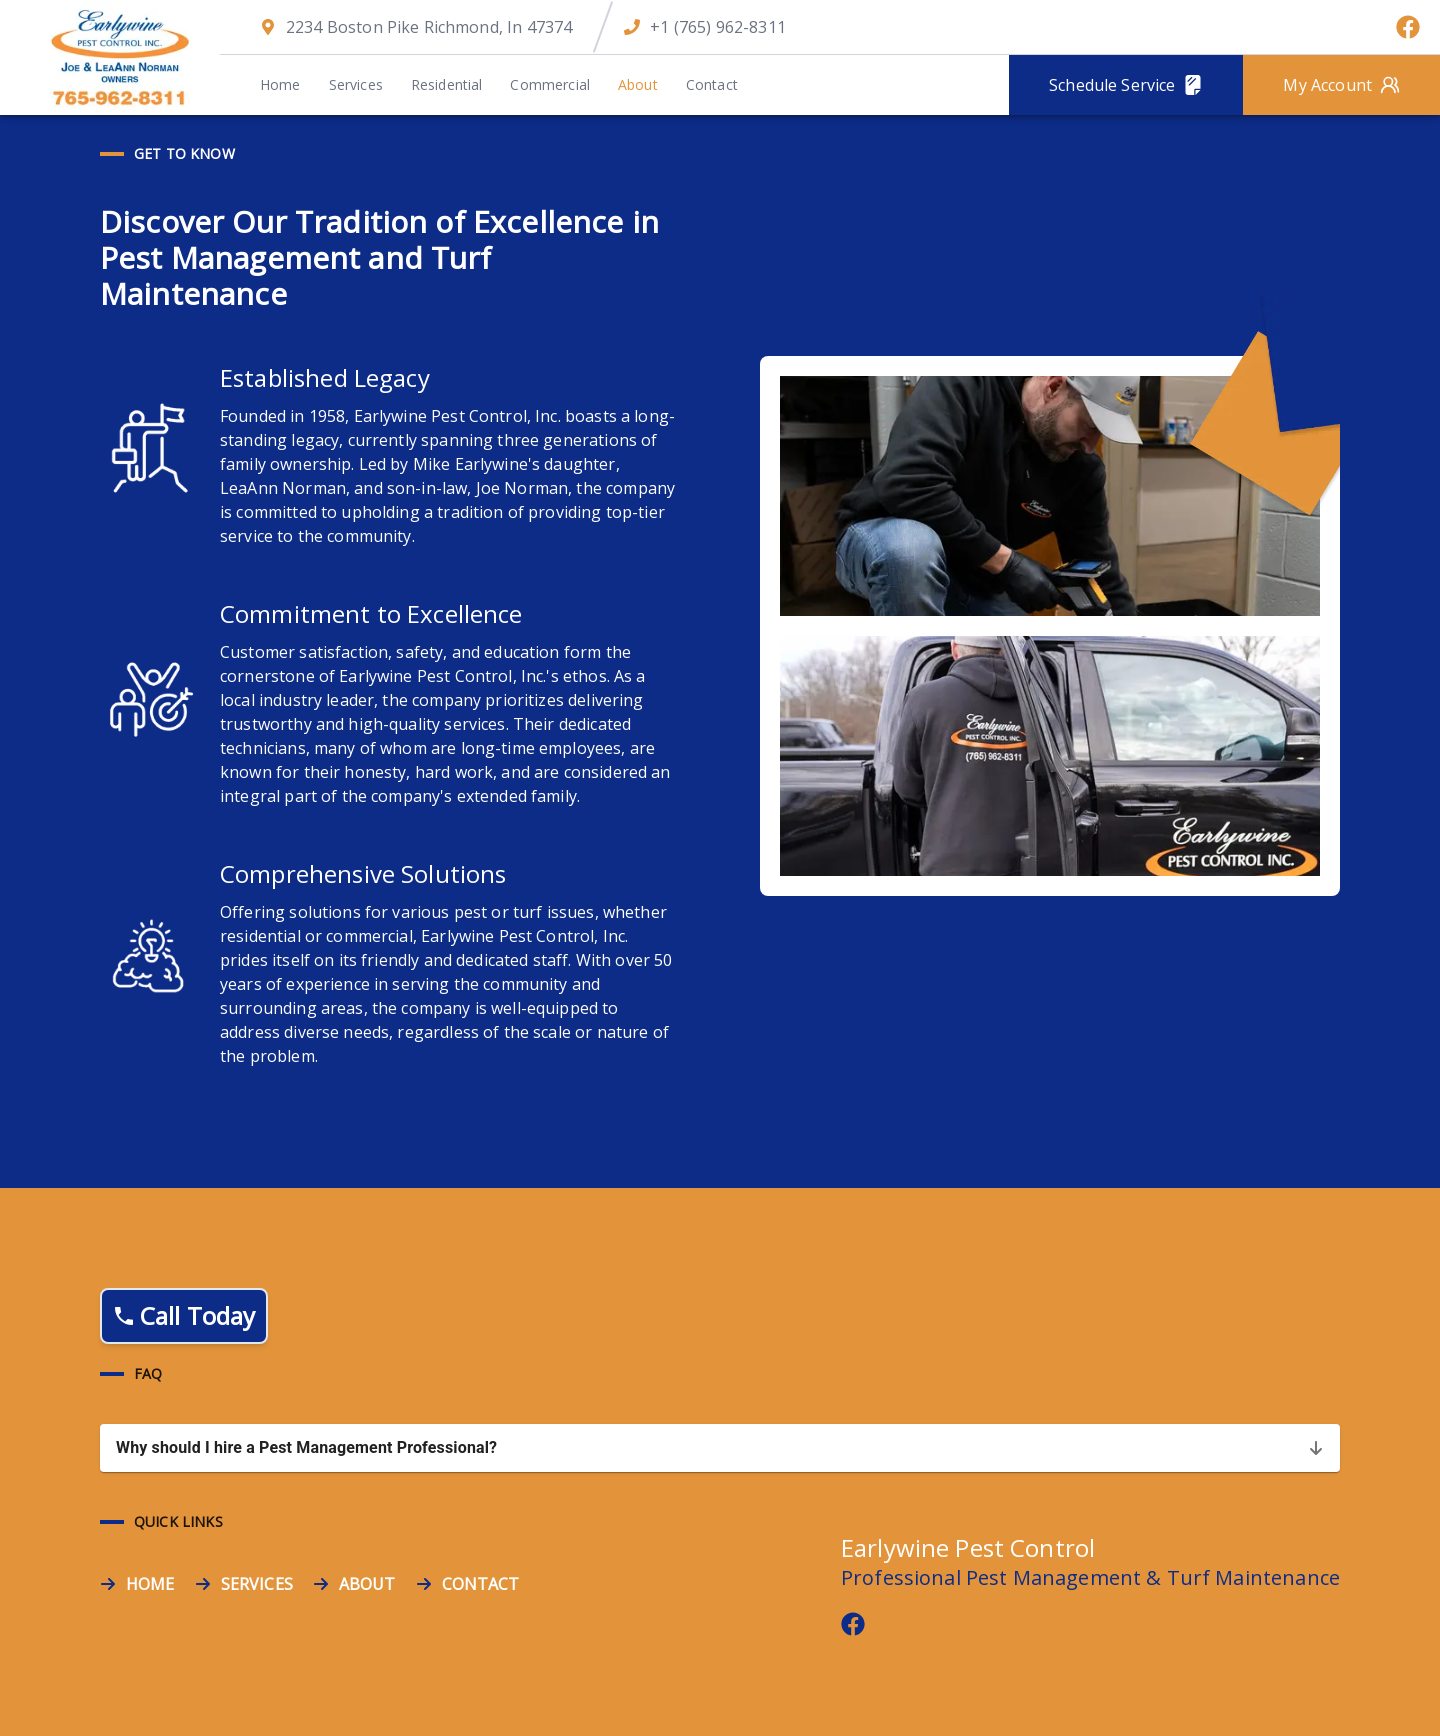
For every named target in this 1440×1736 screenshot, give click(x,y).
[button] (720, 1448)
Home (280, 84)
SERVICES (257, 1584)
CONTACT (481, 1584)
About (638, 84)
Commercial (550, 84)
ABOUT (367, 1584)
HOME (150, 1584)
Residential (447, 84)
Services (356, 84)
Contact (712, 84)
